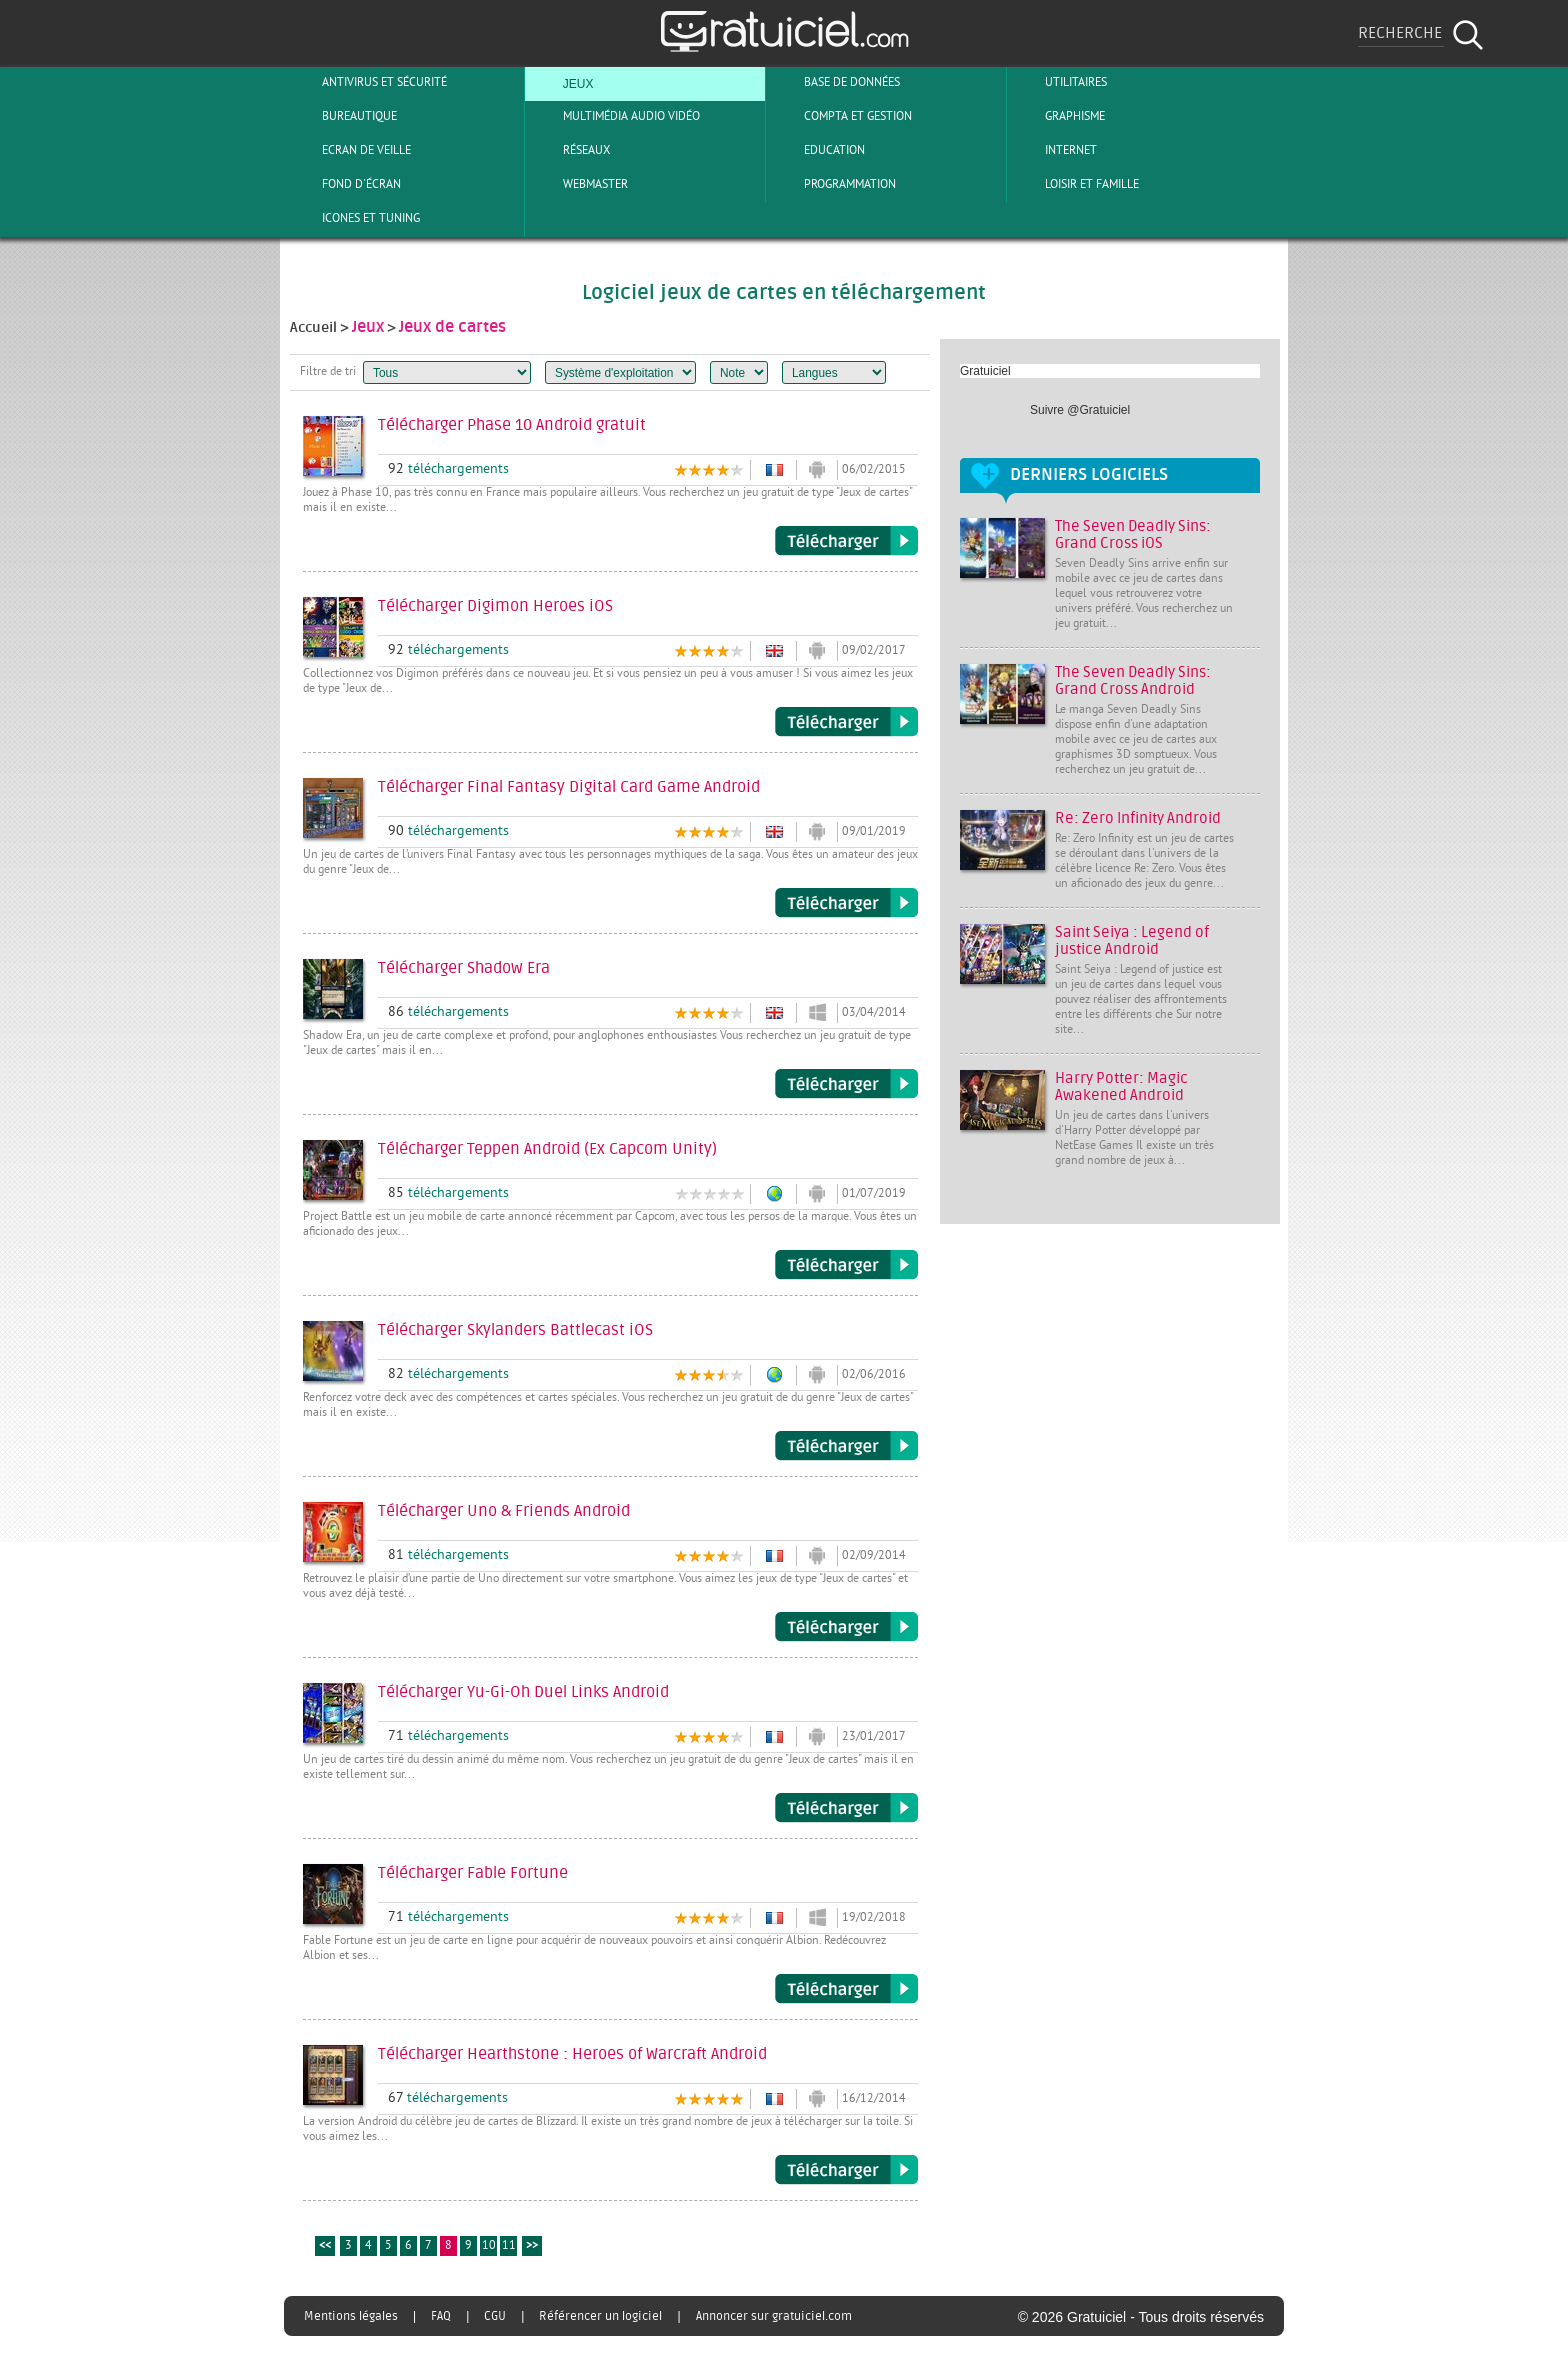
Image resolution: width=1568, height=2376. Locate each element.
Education (818, 150)
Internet (1054, 150)
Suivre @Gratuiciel (1080, 410)
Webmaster (579, 184)
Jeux (562, 82)
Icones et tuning (354, 218)
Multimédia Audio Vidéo (615, 116)
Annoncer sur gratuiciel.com (774, 2316)
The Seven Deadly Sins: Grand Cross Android (1133, 681)
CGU (495, 2316)
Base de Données (835, 82)
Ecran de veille (350, 150)
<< (325, 2246)
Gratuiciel (985, 371)
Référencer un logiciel (600, 2316)
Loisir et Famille (1075, 184)
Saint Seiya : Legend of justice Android (1132, 941)
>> (532, 2246)
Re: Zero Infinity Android (1138, 818)
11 (509, 2246)
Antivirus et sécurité (368, 82)
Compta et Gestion (841, 116)
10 (489, 2246)
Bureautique (343, 116)
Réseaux (570, 150)
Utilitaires (1059, 82)
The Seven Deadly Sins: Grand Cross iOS (1133, 535)
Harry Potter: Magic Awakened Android (1121, 1087)
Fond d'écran (345, 184)
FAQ (441, 2316)
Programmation (833, 184)
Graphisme (1058, 116)
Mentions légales (351, 2316)
